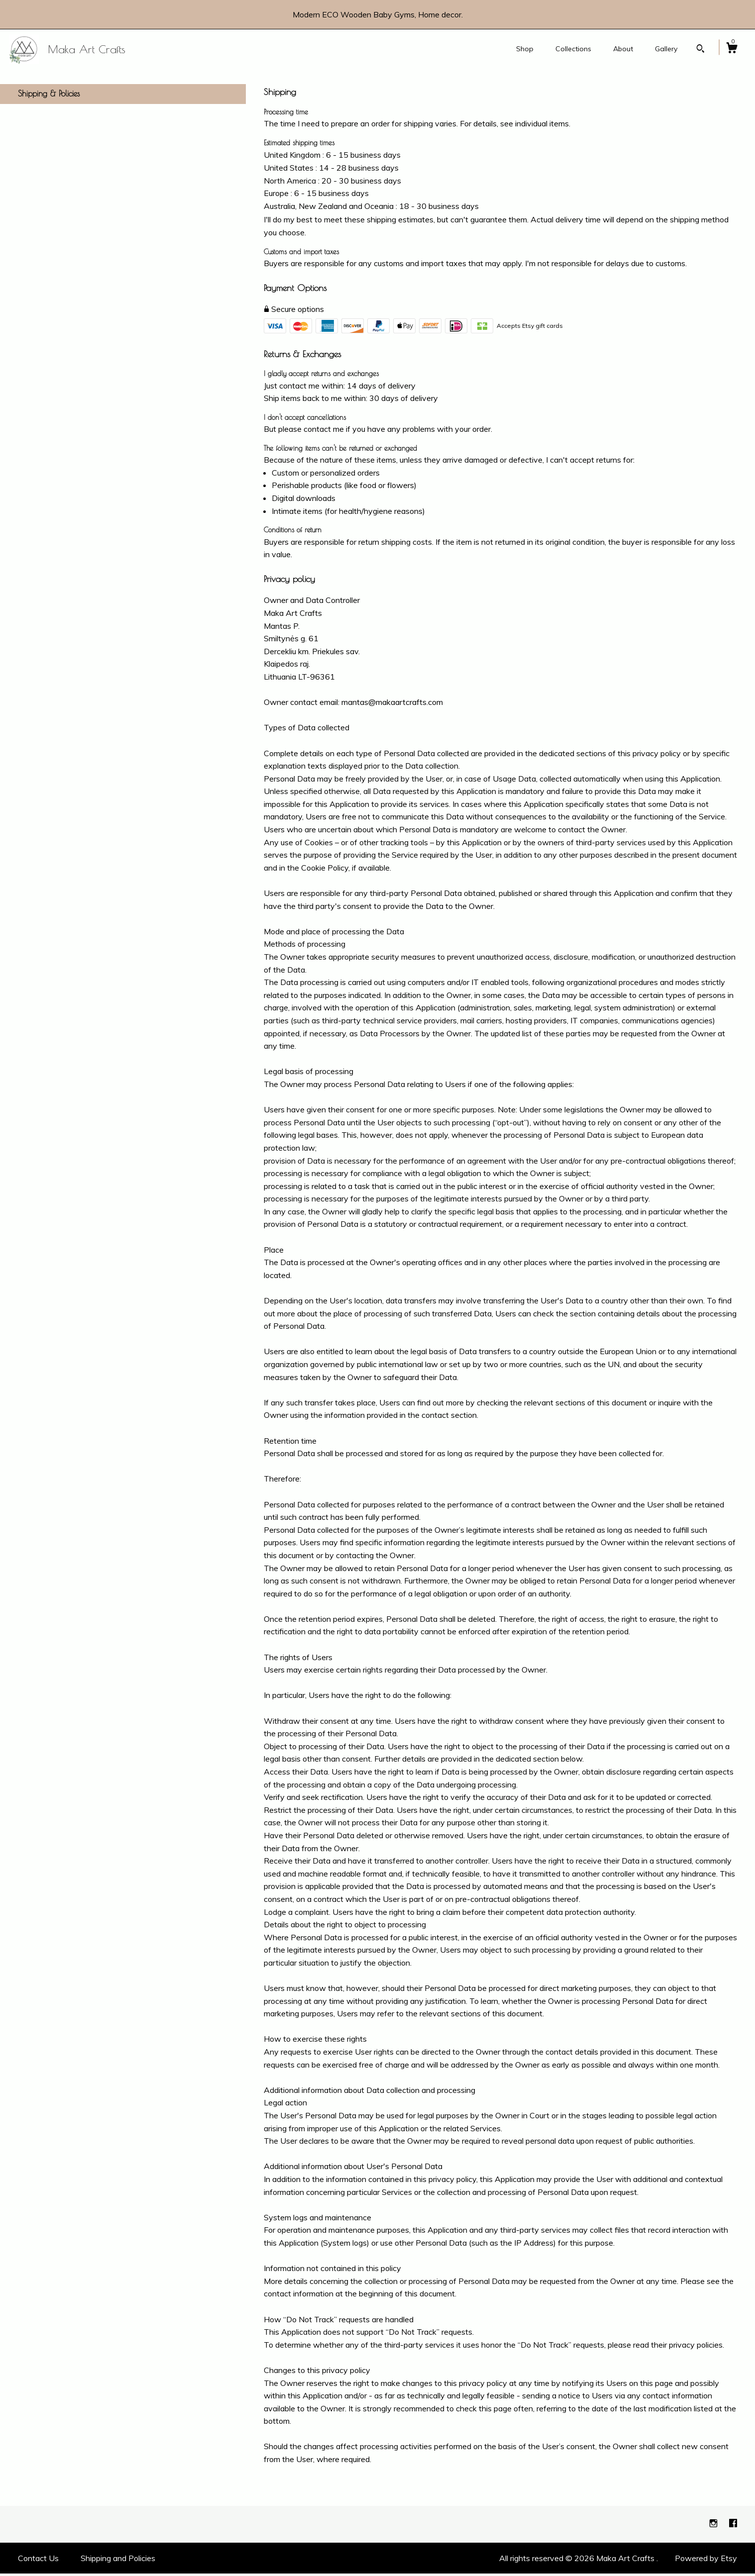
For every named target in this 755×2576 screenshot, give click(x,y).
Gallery (666, 48)
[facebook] (733, 2526)
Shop (525, 48)
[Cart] (731, 49)
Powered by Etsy (706, 2561)
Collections (573, 48)
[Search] (700, 49)
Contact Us (38, 2561)
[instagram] (714, 2526)
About (623, 48)
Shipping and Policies (118, 2561)
